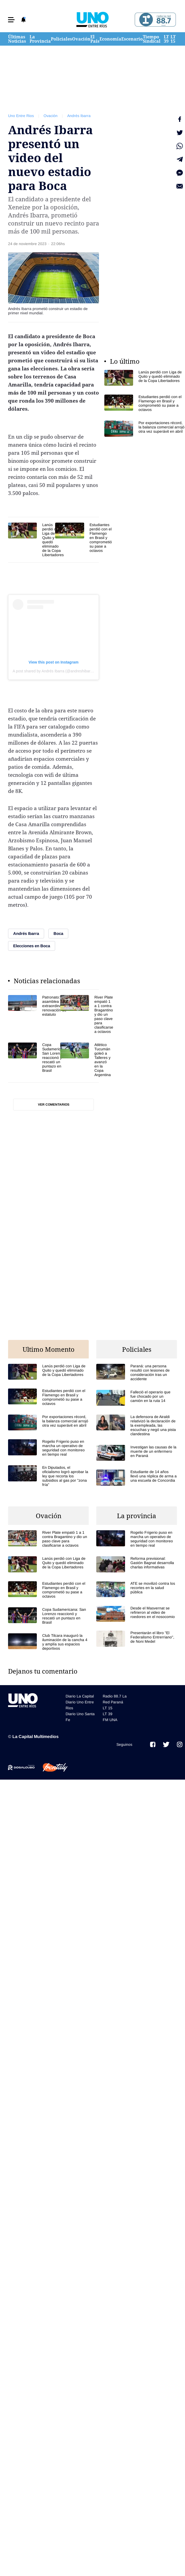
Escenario (132, 39)
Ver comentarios (53, 1104)
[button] (11, 19)
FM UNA (110, 1720)
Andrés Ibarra (79, 116)
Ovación (81, 39)
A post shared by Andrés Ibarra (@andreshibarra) (54, 671)
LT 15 (173, 39)
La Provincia (40, 39)
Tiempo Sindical (152, 39)
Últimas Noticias (17, 39)
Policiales (61, 39)
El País (94, 39)
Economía (110, 39)
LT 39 (166, 39)
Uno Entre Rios (21, 116)
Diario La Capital (80, 1696)
